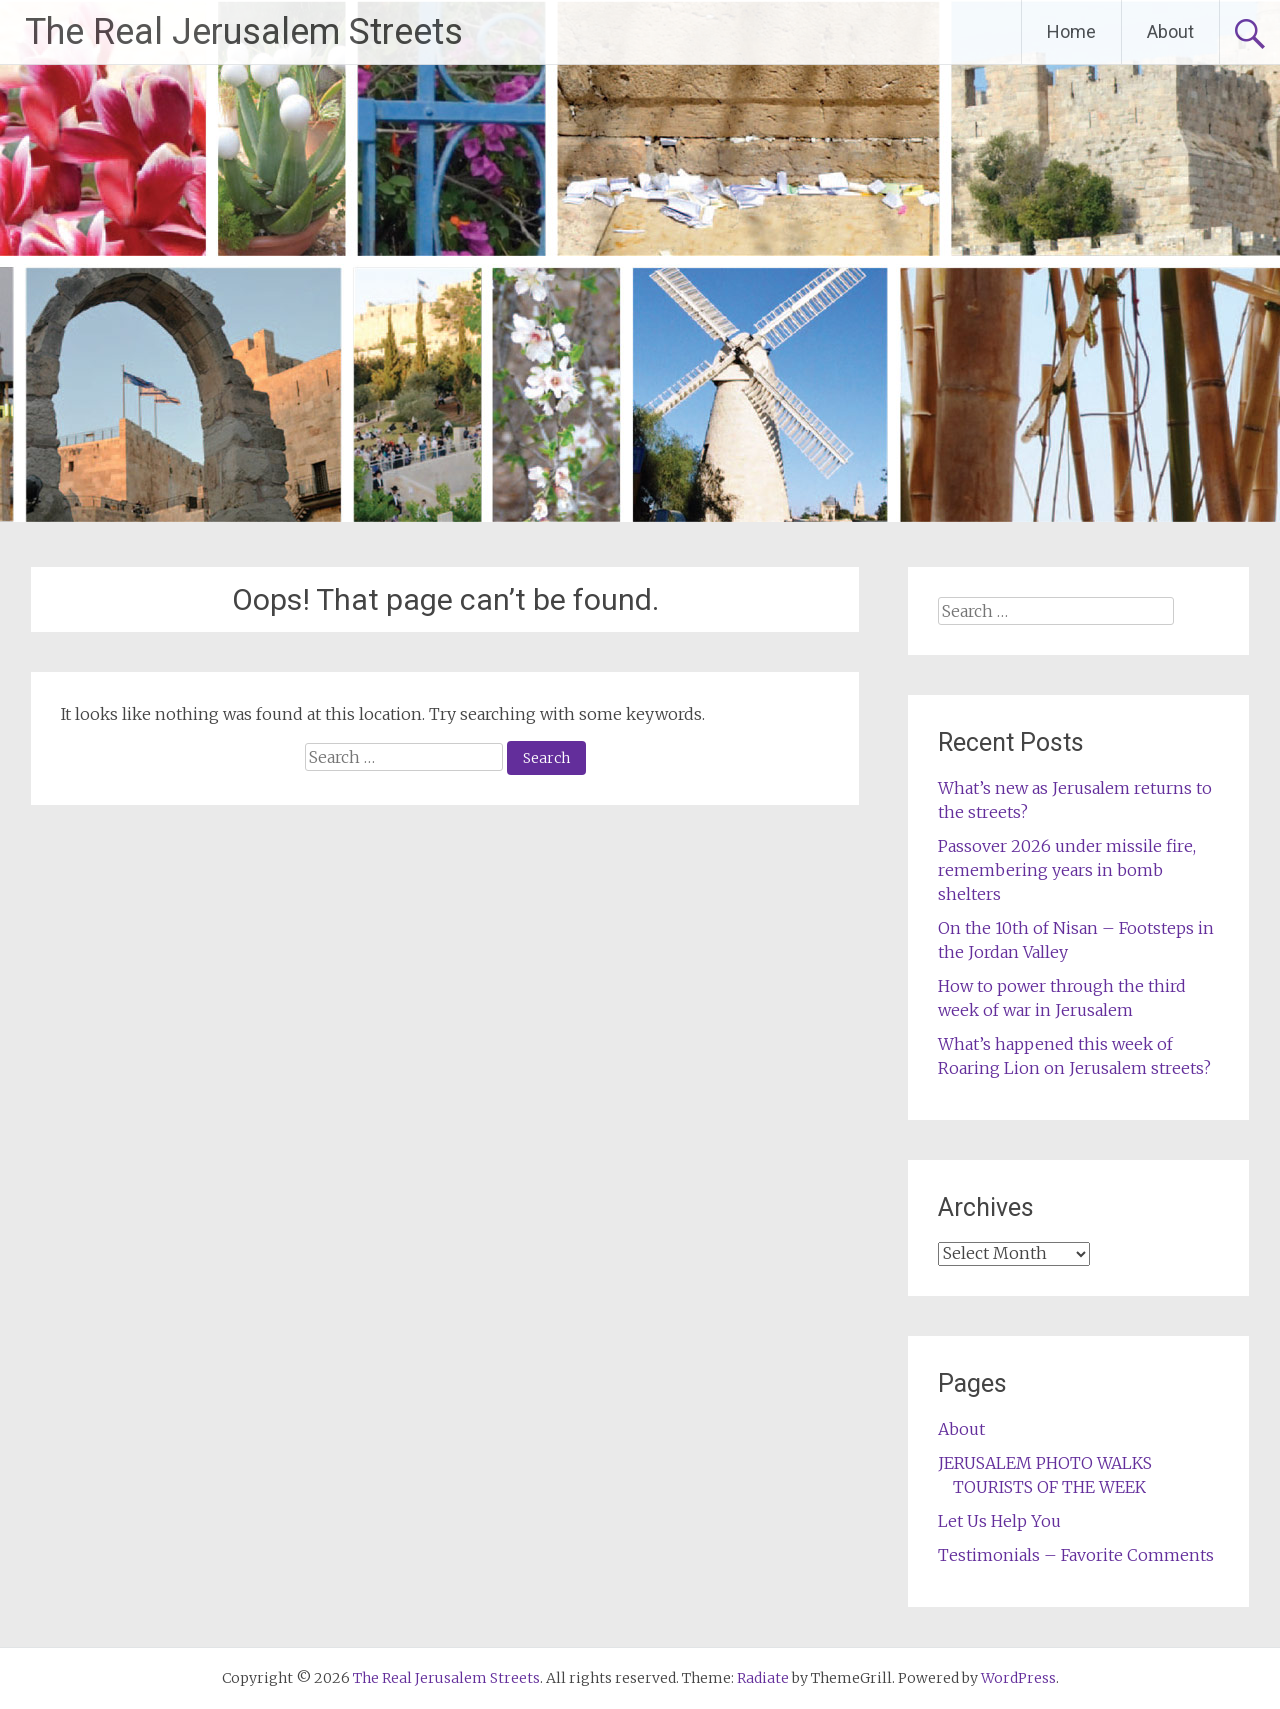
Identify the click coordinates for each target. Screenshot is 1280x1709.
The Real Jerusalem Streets (244, 32)
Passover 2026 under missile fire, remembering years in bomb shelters (1067, 870)
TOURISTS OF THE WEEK (1049, 1487)
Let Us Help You (999, 1521)
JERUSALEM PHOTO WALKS (1045, 1463)
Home (1071, 31)
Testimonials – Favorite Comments (1076, 1555)
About (1170, 31)
